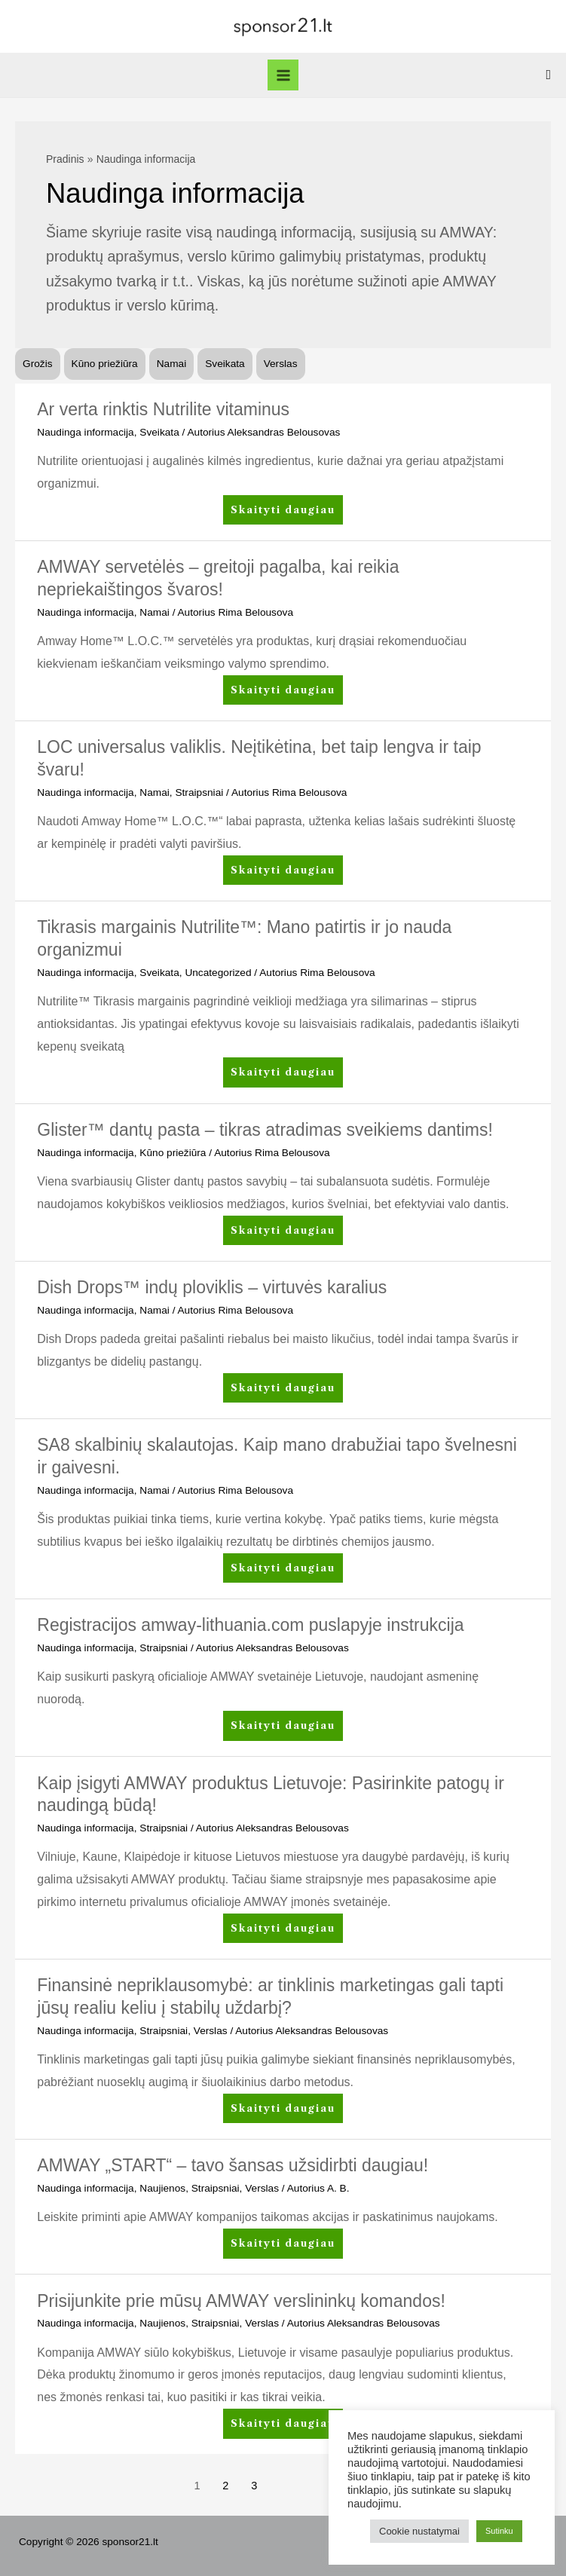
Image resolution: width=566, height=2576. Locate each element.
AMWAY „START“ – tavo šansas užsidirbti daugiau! (232, 2165)
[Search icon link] (548, 75)
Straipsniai (199, 792)
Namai (172, 363)
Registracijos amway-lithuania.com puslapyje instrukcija (250, 1625)
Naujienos (162, 2188)
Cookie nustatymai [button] (419, 2531)
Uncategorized (218, 972)
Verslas (281, 363)
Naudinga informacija (85, 432)
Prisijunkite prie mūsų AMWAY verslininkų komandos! (241, 2301)
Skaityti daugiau (282, 512)
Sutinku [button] (499, 2530)
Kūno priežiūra (105, 363)
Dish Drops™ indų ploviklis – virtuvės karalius (212, 1287)
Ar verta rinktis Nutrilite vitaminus (163, 409)
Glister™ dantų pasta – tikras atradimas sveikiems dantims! (265, 1130)
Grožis (38, 363)
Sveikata (224, 363)
